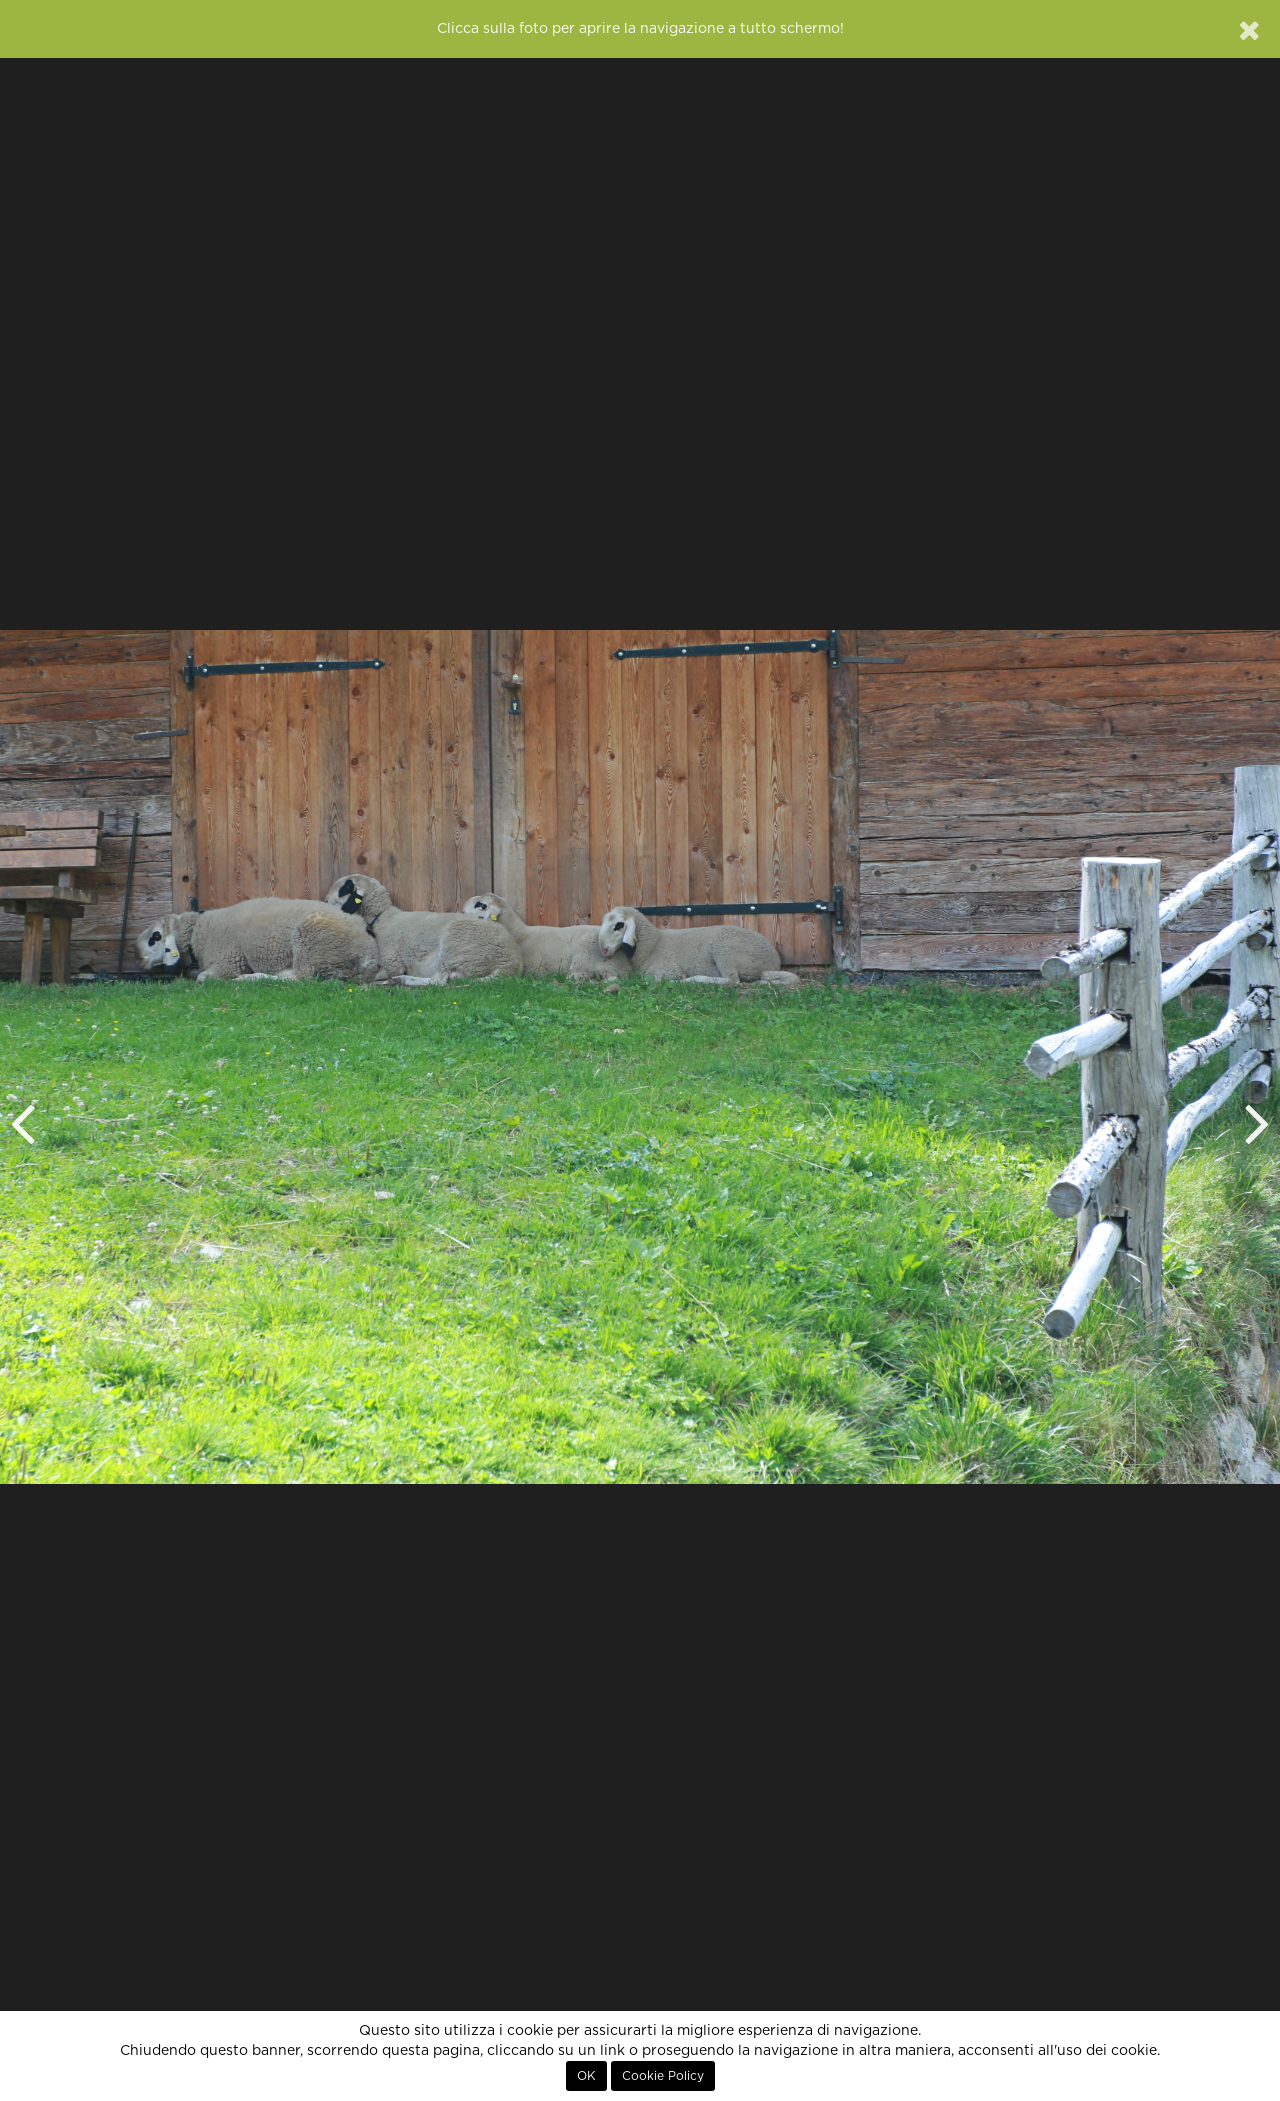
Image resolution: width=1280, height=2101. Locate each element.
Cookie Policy (663, 2076)
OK (586, 2076)
